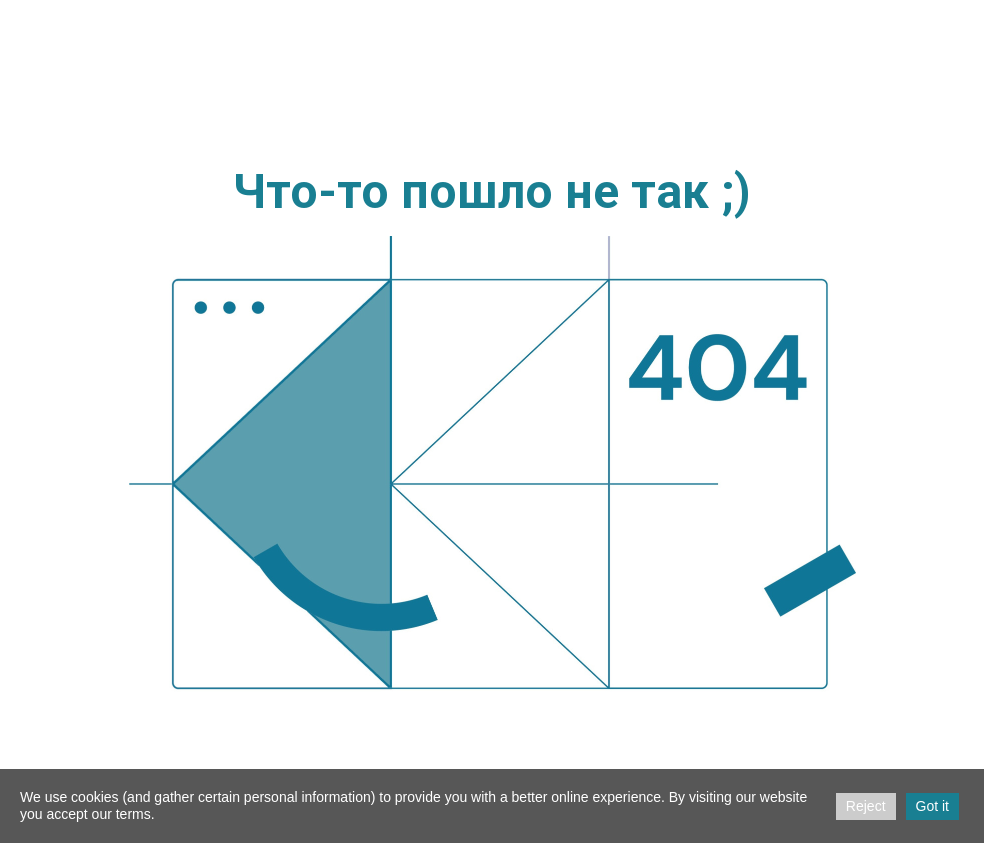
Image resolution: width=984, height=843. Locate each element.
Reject (866, 806)
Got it (932, 806)
